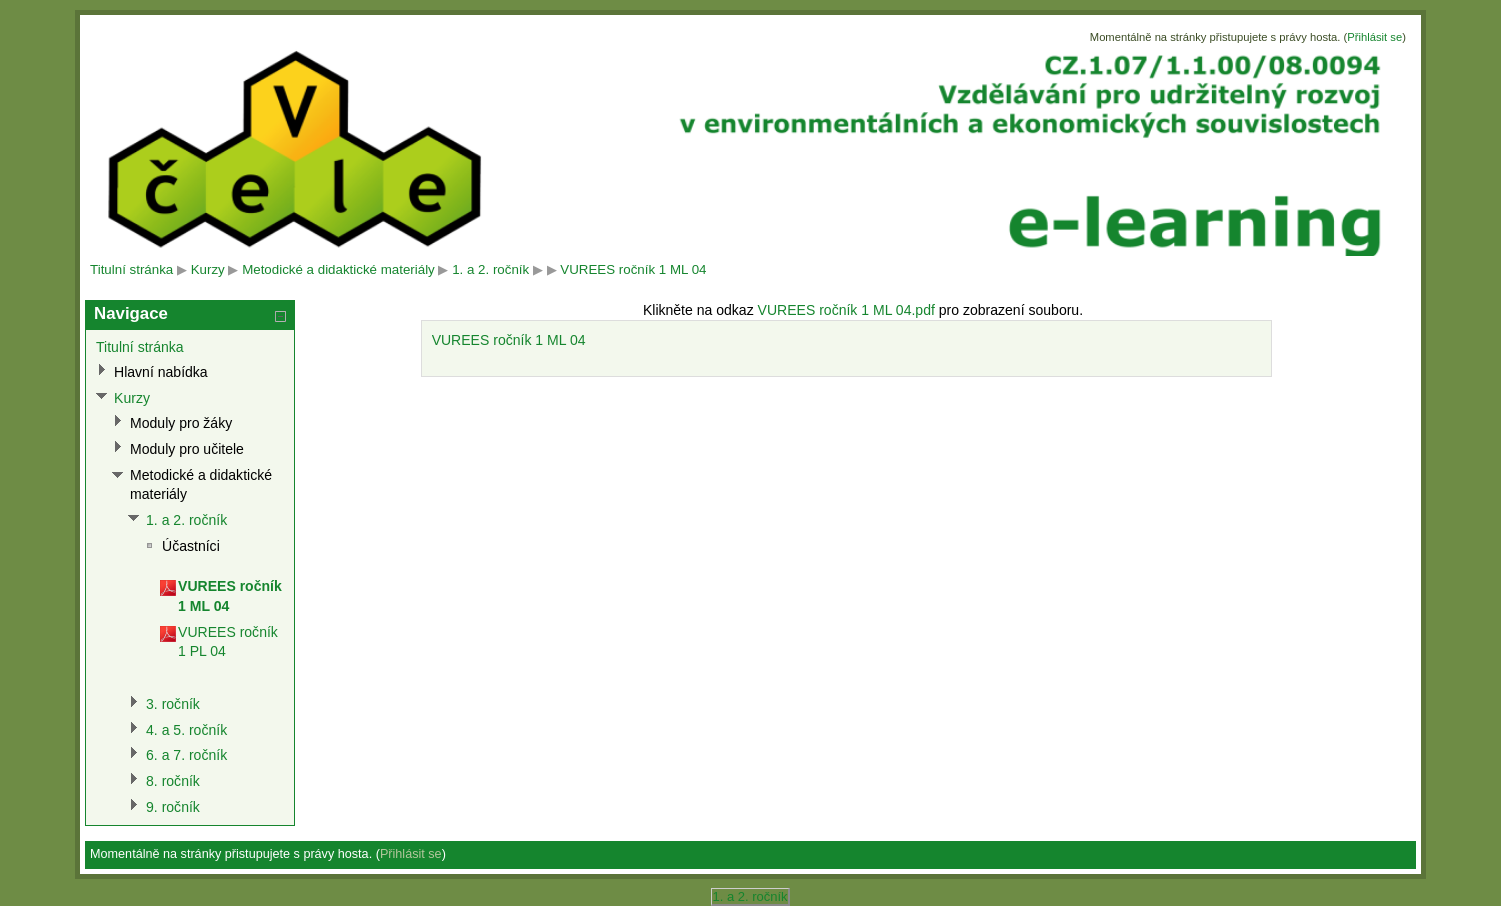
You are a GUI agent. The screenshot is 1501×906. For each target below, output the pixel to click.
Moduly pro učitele (187, 449)
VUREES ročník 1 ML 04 (633, 269)
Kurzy (208, 269)
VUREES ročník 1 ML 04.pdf (846, 310)
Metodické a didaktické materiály (338, 269)
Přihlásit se (1374, 37)
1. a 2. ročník (490, 269)
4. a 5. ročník (186, 730)
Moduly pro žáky (181, 423)
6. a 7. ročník (186, 755)
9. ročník (173, 807)
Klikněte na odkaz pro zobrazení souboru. (863, 310)
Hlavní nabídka (161, 372)
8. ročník (173, 781)
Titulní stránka (131, 269)
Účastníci (191, 546)
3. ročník (173, 704)
